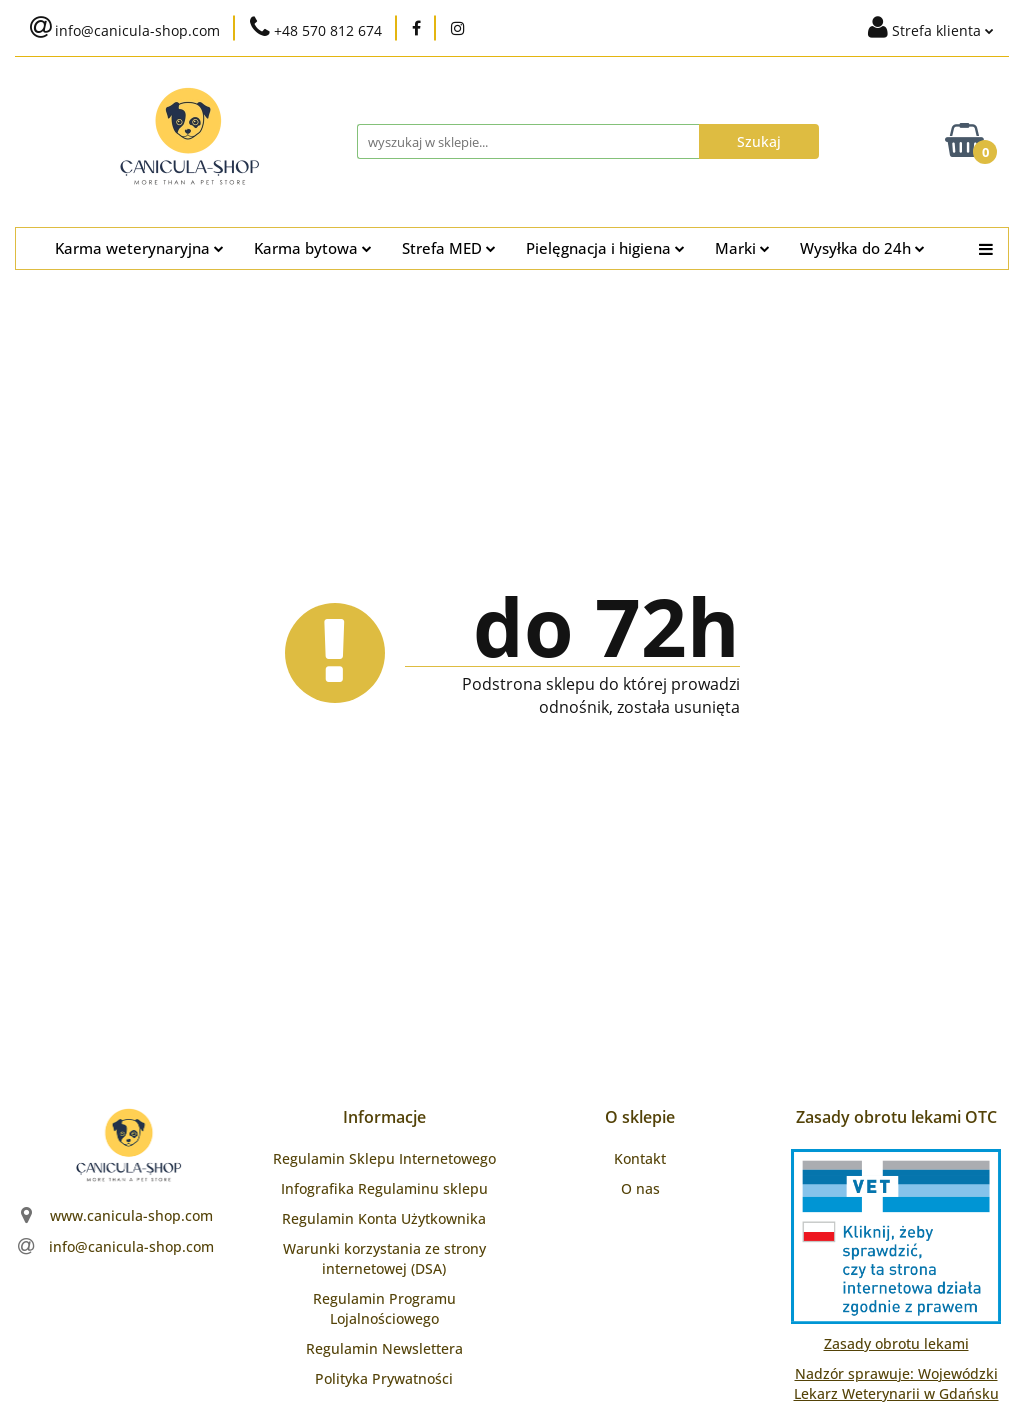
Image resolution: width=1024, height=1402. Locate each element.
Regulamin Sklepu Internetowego (384, 1158)
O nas (640, 1188)
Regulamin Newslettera (384, 1348)
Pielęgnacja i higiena (605, 248)
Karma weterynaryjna (139, 248)
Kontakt (640, 1158)
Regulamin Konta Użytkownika (384, 1218)
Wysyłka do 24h (862, 248)
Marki (742, 248)
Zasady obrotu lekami (896, 1343)
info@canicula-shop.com (131, 1246)
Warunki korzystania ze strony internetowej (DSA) (384, 1258)
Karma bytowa (313, 248)
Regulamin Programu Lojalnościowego (384, 1308)
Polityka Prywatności (384, 1378)
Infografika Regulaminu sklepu (384, 1188)
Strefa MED (449, 248)
